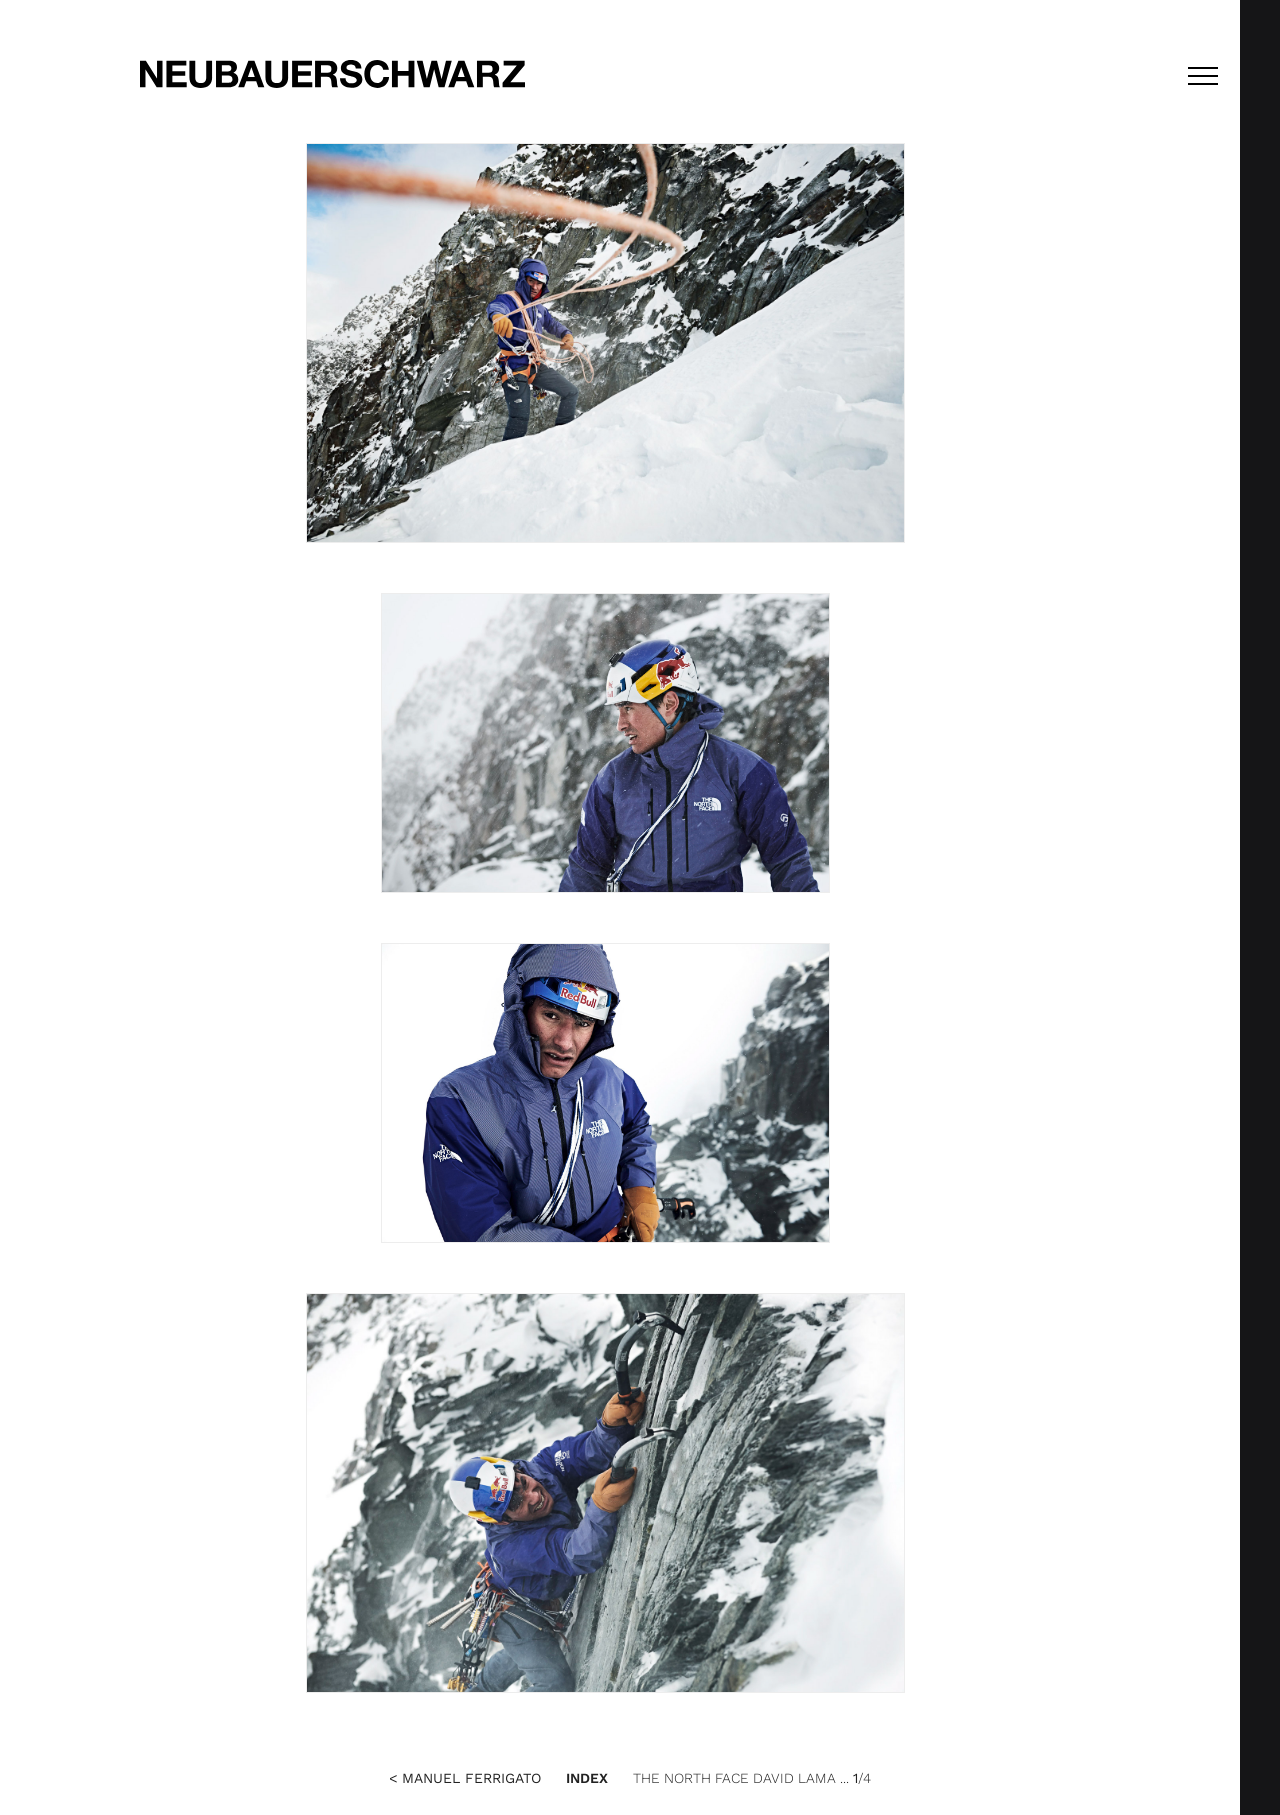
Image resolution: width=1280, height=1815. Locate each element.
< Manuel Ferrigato (465, 1778)
